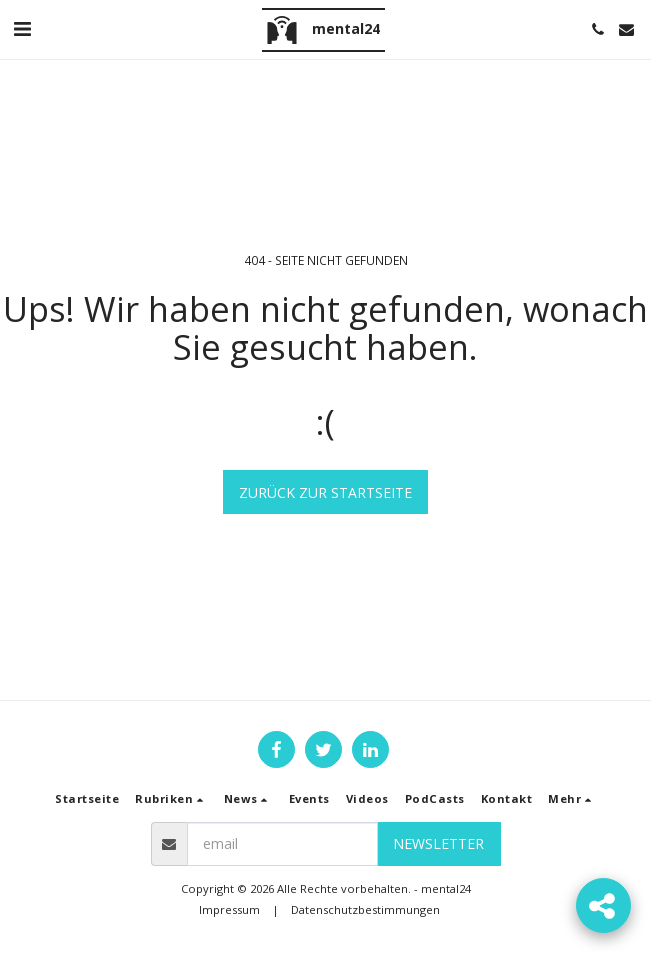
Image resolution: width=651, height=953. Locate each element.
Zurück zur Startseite (325, 492)
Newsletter (438, 843)
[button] (22, 28)
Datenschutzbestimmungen (365, 909)
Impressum (229, 909)
